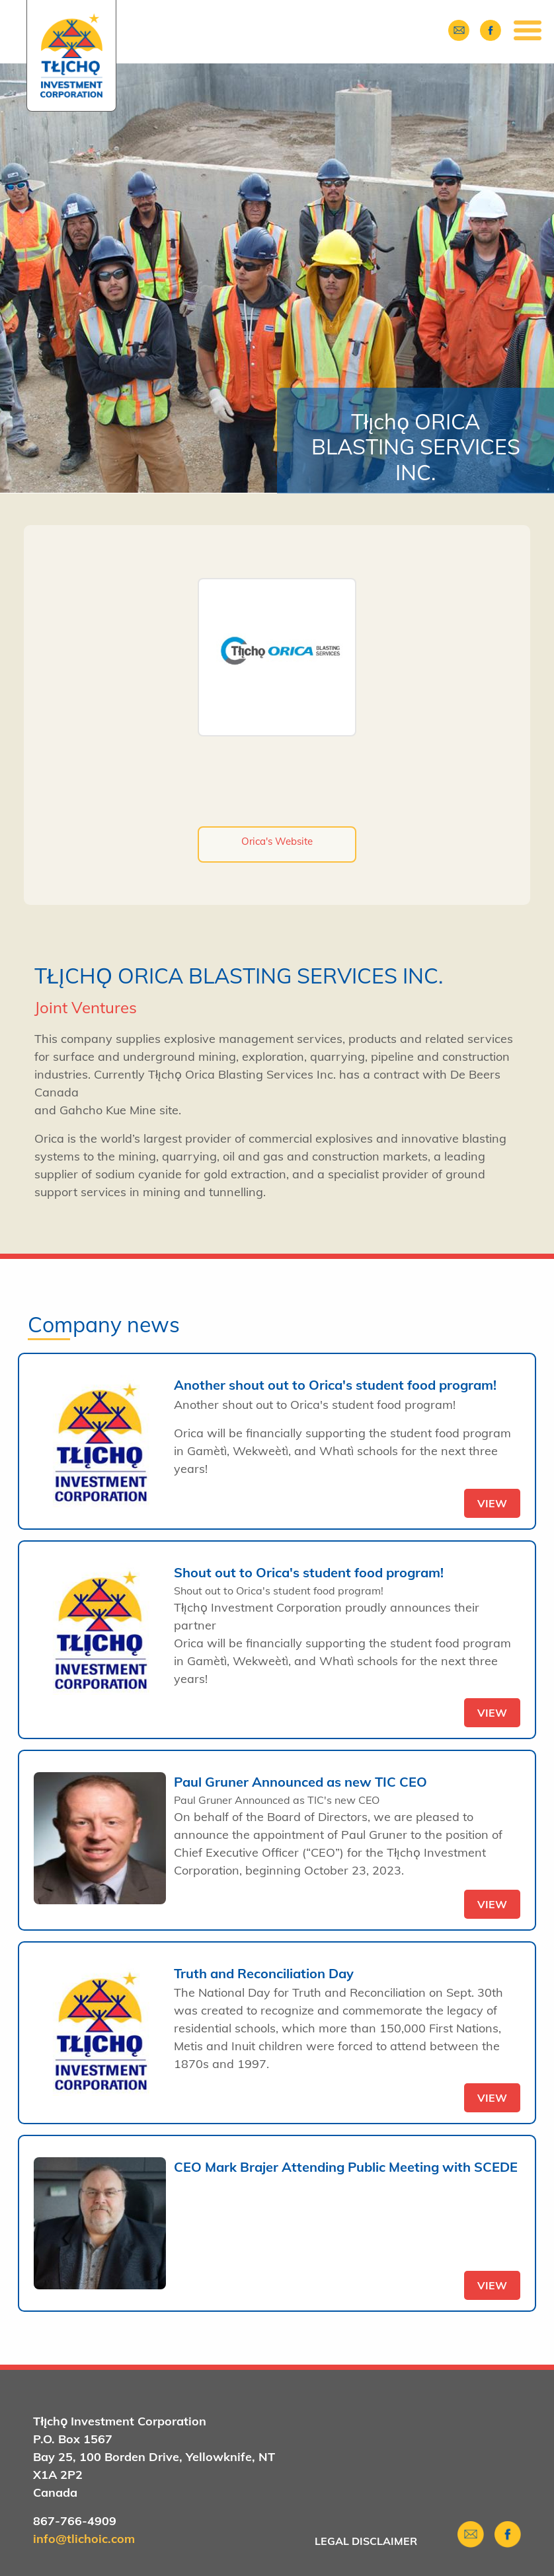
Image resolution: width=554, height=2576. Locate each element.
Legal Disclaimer (366, 2541)
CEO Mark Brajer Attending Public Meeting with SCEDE (346, 2167)
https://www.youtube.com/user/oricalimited (282, 817)
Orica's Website (277, 841)
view (492, 1503)
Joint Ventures (85, 1007)
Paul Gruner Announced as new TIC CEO (300, 1781)
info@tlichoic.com (84, 2538)
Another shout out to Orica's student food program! (335, 1385)
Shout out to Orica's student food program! (309, 1572)
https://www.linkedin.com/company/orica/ (308, 788)
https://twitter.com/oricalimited (282, 788)
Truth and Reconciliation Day (264, 1973)
